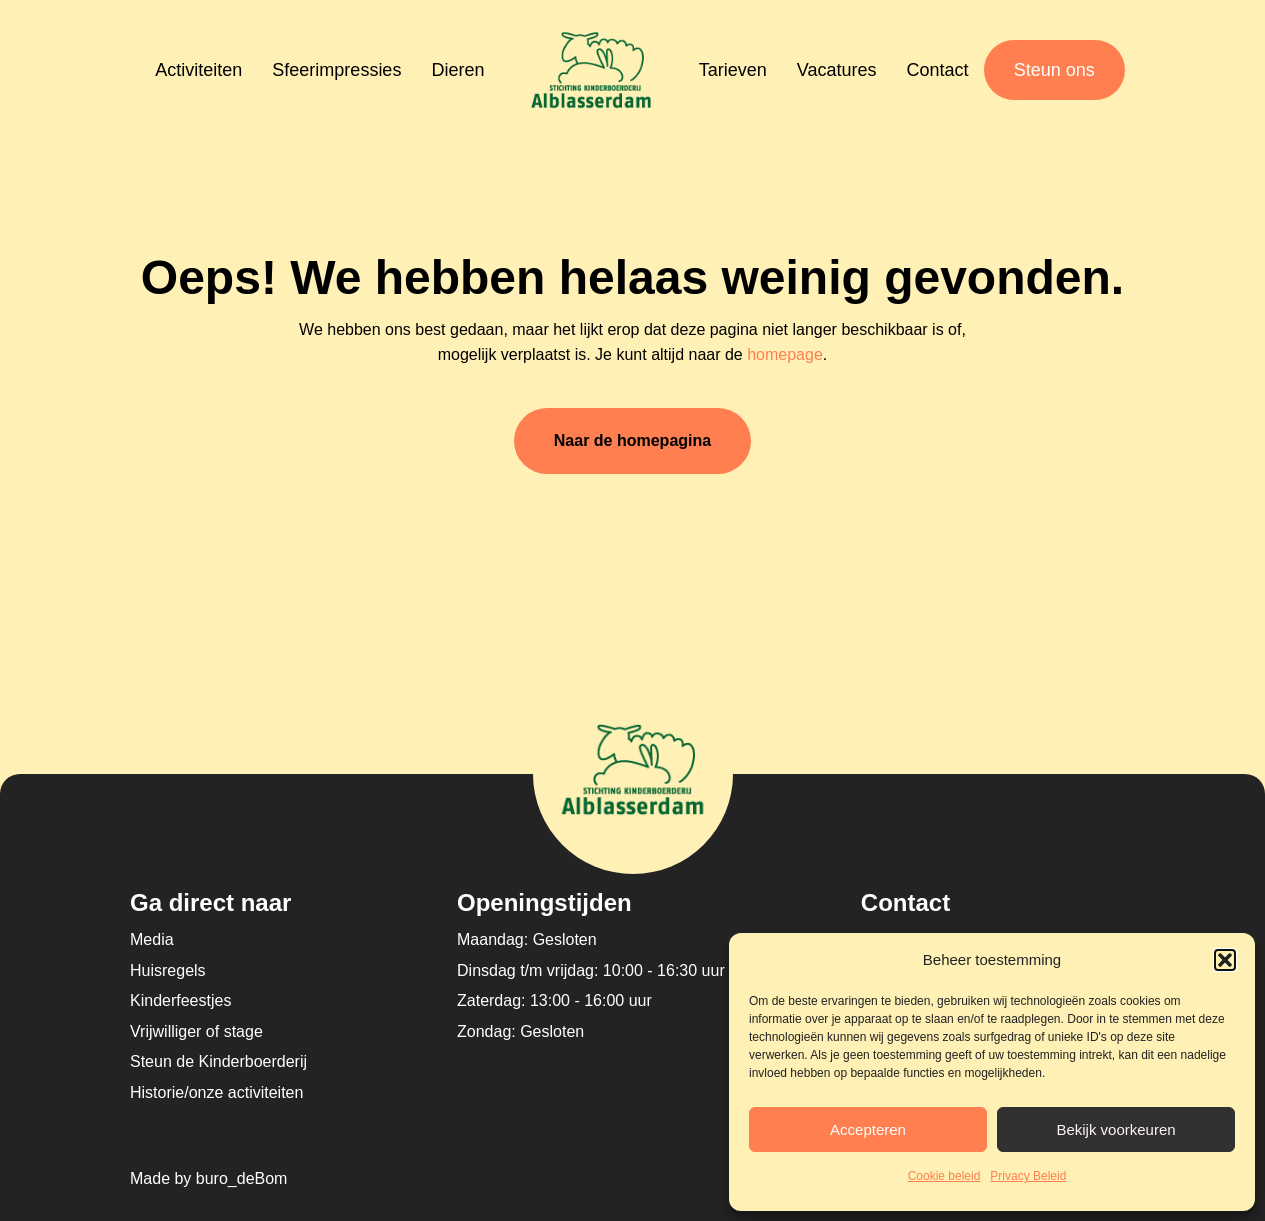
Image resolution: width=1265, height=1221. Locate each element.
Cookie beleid (944, 1176)
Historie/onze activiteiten (216, 1092)
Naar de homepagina (632, 440)
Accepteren (868, 1129)
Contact (938, 70)
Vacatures (837, 70)
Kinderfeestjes (180, 1000)
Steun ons (1054, 70)
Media (152, 939)
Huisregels (168, 970)
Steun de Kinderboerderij (218, 1061)
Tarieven (733, 70)
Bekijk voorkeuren (1115, 1129)
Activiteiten (198, 70)
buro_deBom (242, 1178)
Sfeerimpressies (336, 70)
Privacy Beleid (1028, 1176)
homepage (785, 354)
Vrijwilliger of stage (196, 1031)
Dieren (457, 70)
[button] (1225, 960)
